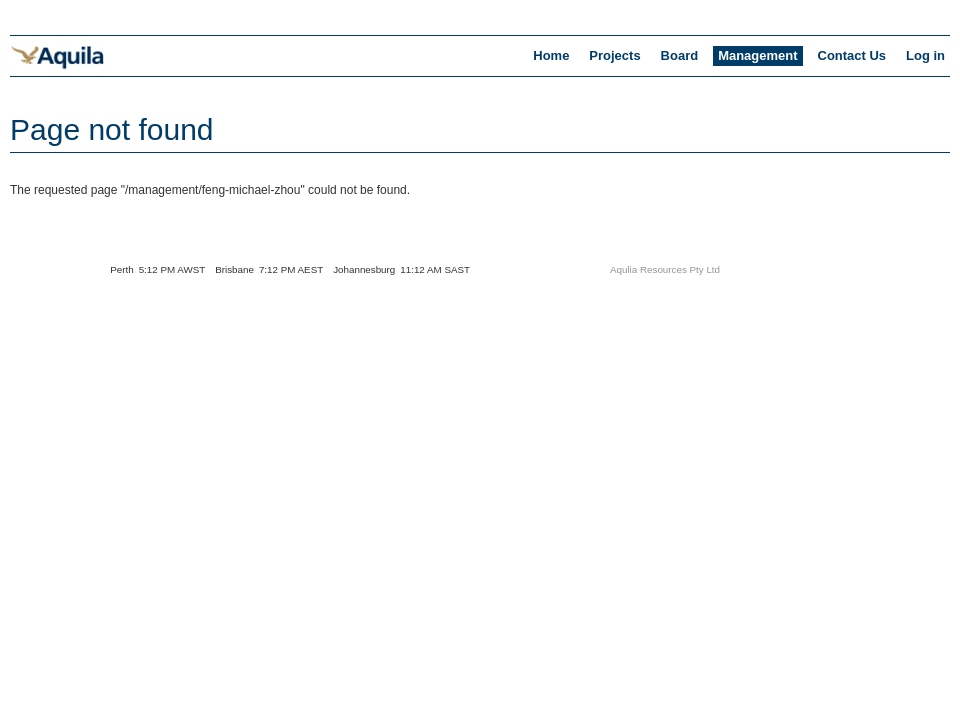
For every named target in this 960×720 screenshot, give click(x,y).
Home (551, 55)
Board (680, 55)
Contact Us (852, 55)
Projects (614, 55)
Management (757, 55)
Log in (925, 55)
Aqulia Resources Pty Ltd (665, 269)
